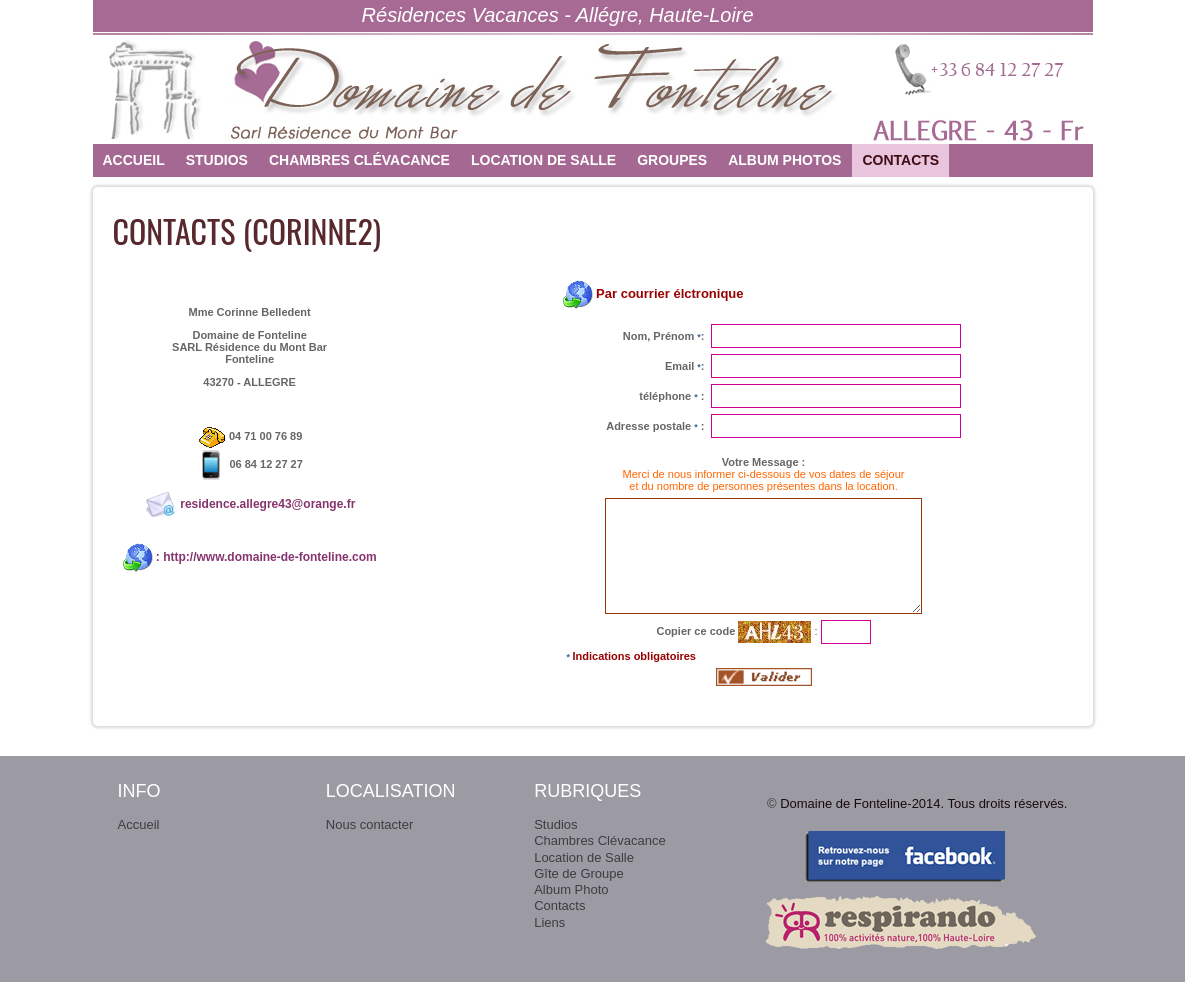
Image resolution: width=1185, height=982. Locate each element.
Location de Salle (543, 160)
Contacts (900, 160)
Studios (217, 160)
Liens (549, 922)
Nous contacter (369, 824)
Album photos (784, 160)
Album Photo (571, 889)
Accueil (134, 160)
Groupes (672, 160)
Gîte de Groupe (579, 873)
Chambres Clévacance (359, 160)
